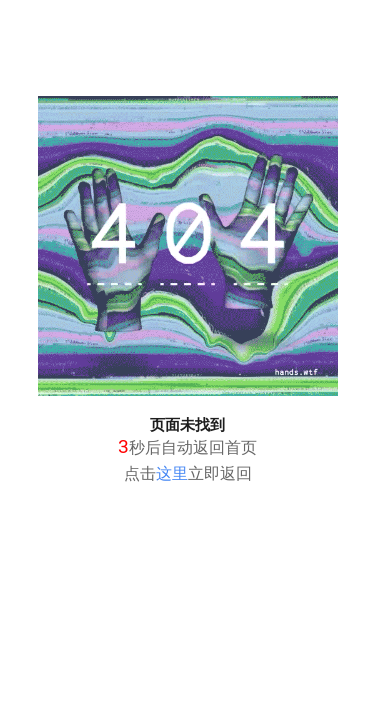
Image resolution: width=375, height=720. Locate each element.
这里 (172, 473)
